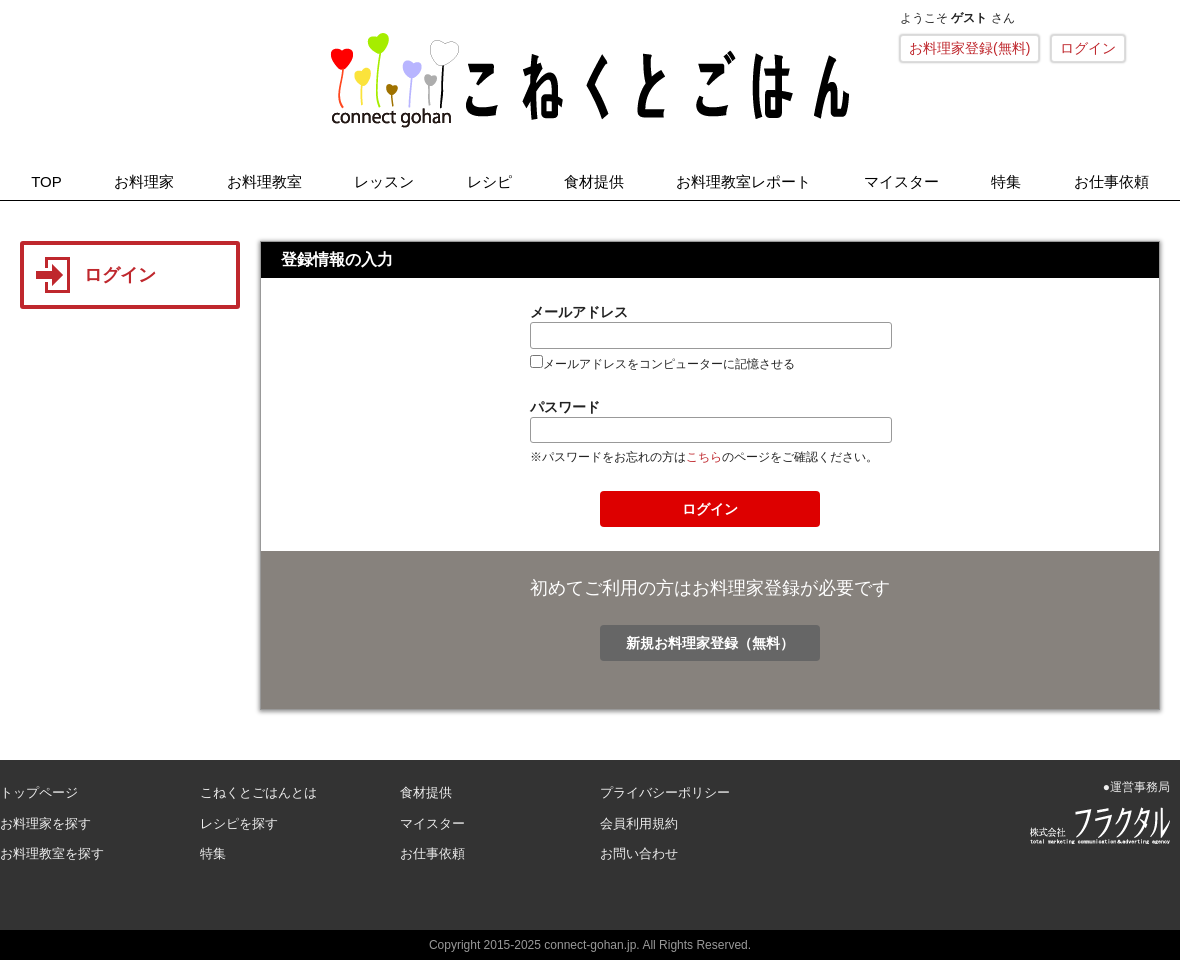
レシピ (489, 181)
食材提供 (594, 181)
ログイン (1088, 48)
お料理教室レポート (743, 181)
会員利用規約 (639, 823)
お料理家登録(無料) (969, 48)
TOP (46, 181)
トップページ (39, 792)
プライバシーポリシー (665, 792)
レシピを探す (239, 823)
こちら (704, 457)
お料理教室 (264, 181)
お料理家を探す (45, 823)
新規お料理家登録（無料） (710, 643)
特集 (1006, 181)
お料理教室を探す (52, 853)
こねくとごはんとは (258, 792)
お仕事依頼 (1111, 181)
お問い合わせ (639, 853)
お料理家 (144, 181)
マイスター (901, 181)
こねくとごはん (590, 80)
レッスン (384, 181)
